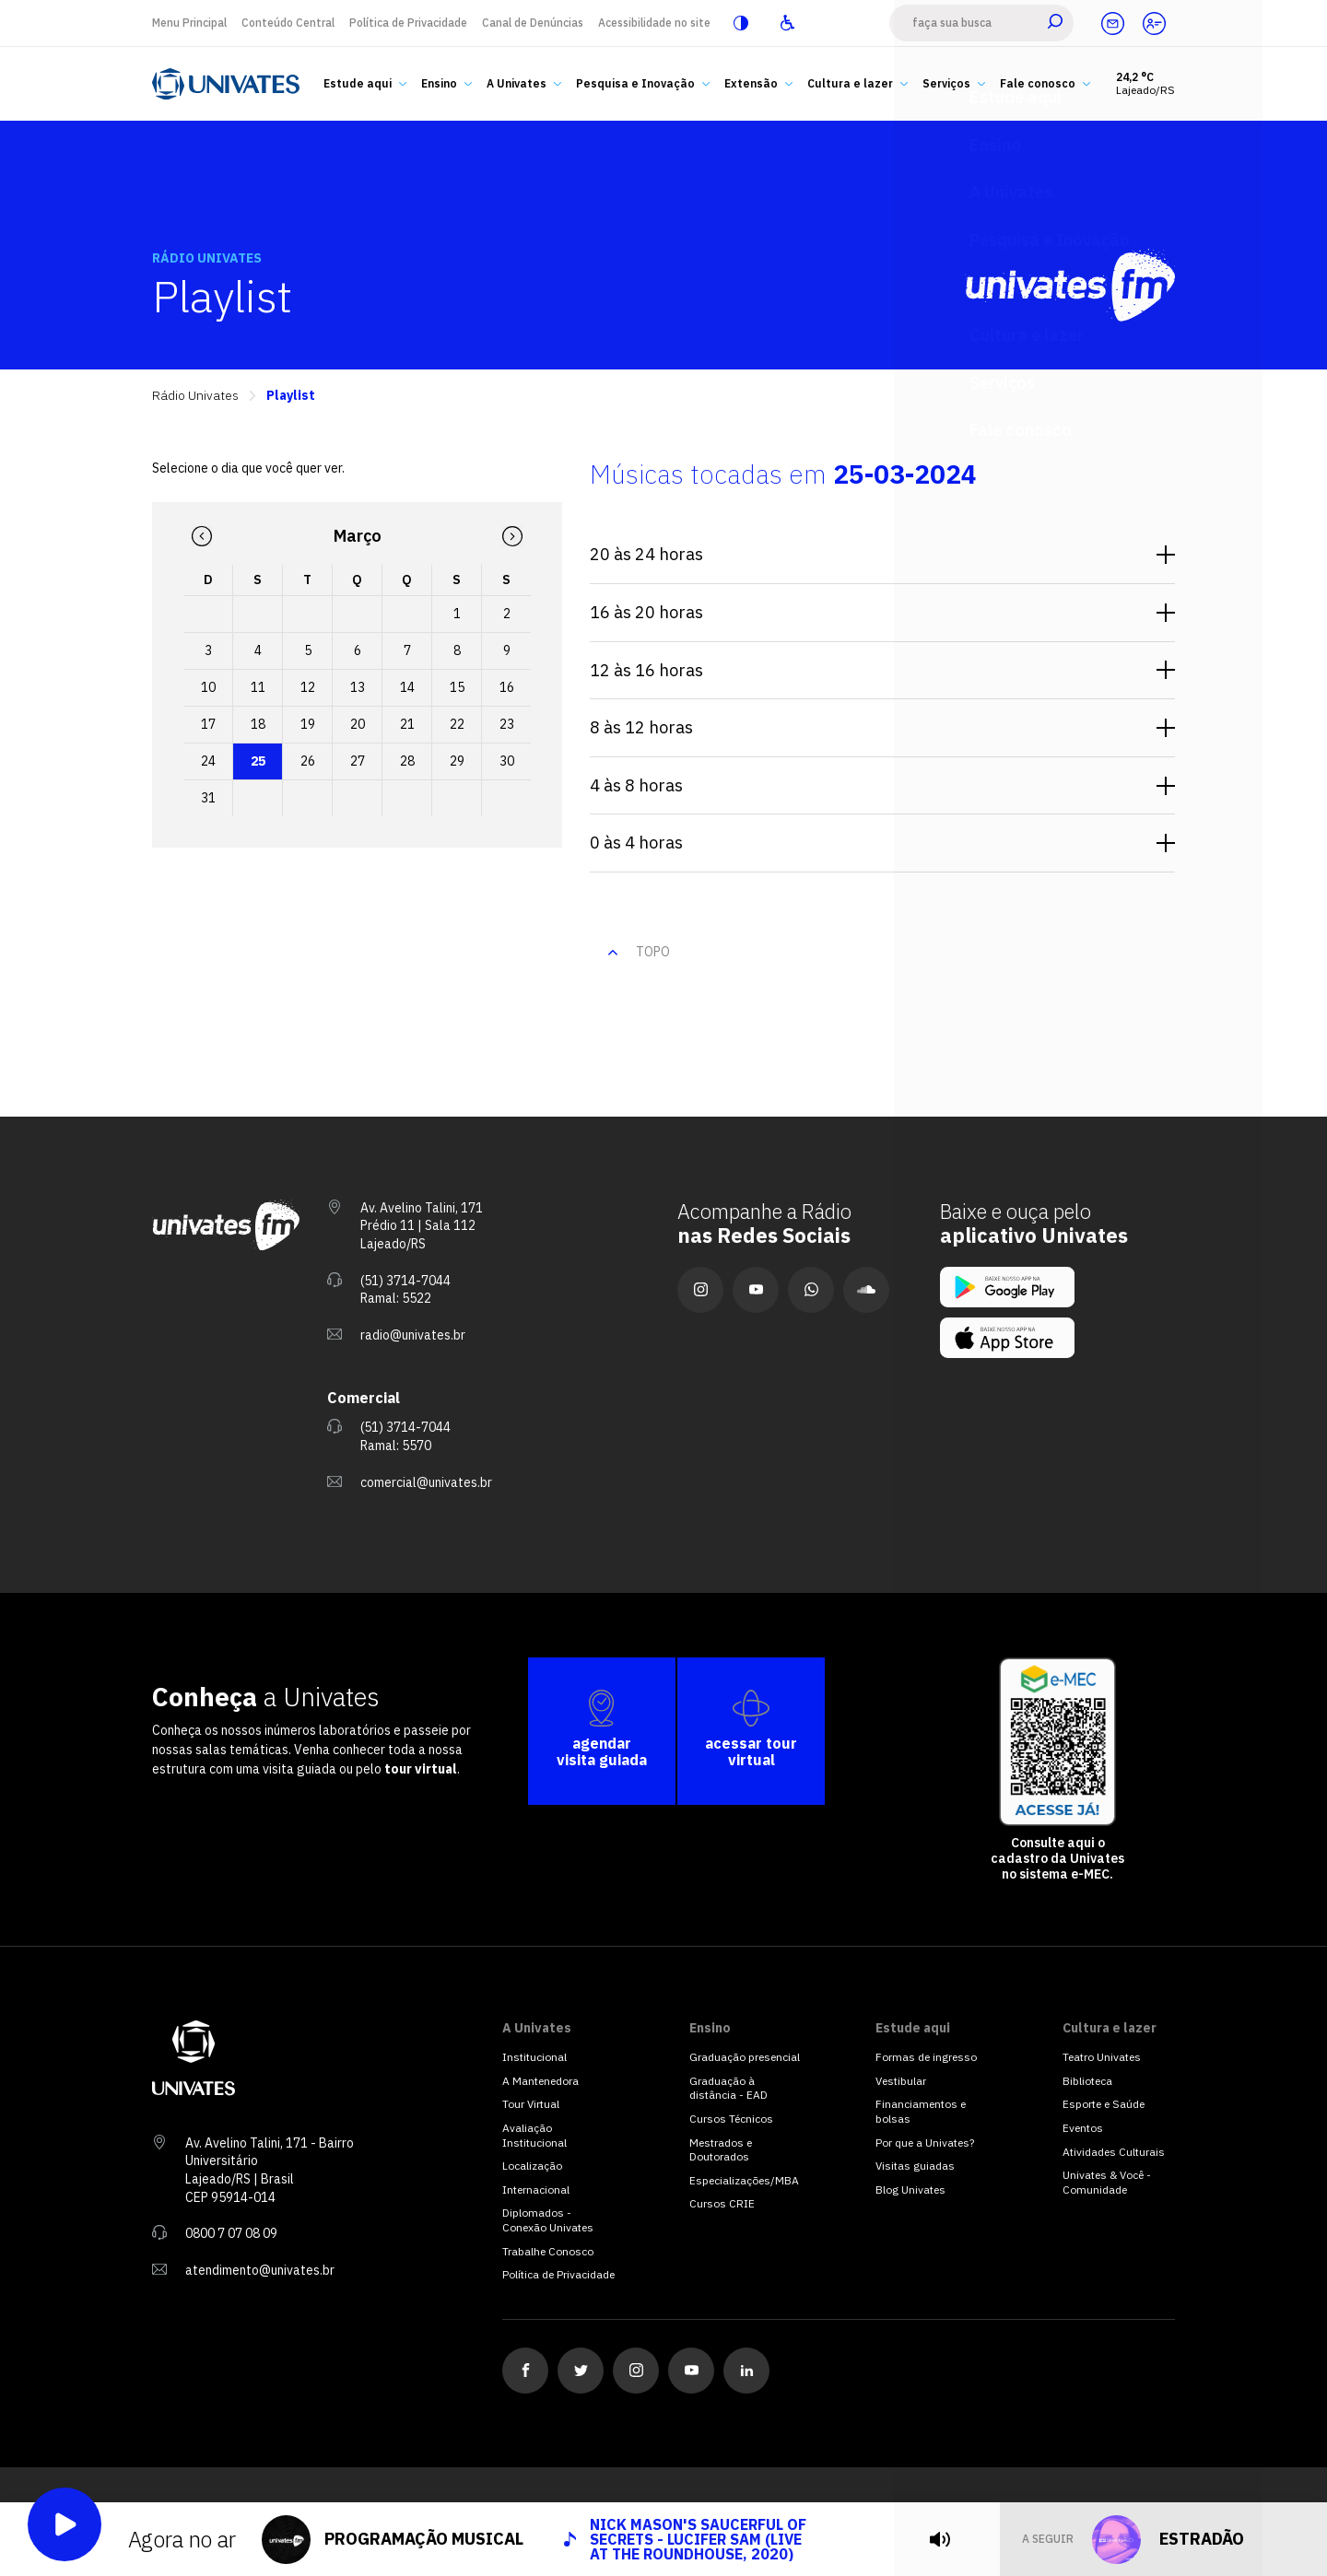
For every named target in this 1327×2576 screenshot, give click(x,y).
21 (407, 724)
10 (208, 687)
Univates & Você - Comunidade (1107, 2182)
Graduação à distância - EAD (728, 2088)
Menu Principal (189, 22)
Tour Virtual (530, 2104)
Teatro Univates (1102, 2057)
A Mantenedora (540, 2081)
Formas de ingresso (926, 2057)
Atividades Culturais (1114, 2152)
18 (258, 724)
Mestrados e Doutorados (720, 2150)
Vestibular (900, 2081)
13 (357, 687)
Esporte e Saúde (1104, 2104)
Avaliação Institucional (534, 2135)
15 (457, 687)
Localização (532, 2165)
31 (208, 798)
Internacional (536, 2189)
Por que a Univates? (924, 2142)
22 (457, 724)
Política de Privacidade (408, 22)
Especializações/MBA (744, 2180)
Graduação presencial (744, 2057)
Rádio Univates (195, 396)
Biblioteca (1087, 2081)
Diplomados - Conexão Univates (547, 2220)
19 (307, 724)
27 (357, 761)
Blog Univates (910, 2189)
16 (506, 687)
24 (208, 761)
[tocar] (940, 2539)
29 (457, 761)
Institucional (534, 2057)
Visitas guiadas (915, 2165)
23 (506, 724)
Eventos (1083, 2128)
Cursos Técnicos (731, 2118)
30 (506, 761)
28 (407, 761)
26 (307, 761)
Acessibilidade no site (654, 22)
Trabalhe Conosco (547, 2251)
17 (208, 724)
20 (357, 724)
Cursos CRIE (722, 2203)
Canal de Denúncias (532, 22)
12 (307, 687)
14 (407, 687)
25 (258, 761)
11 (258, 687)
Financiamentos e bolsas (920, 2111)
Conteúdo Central (288, 22)
